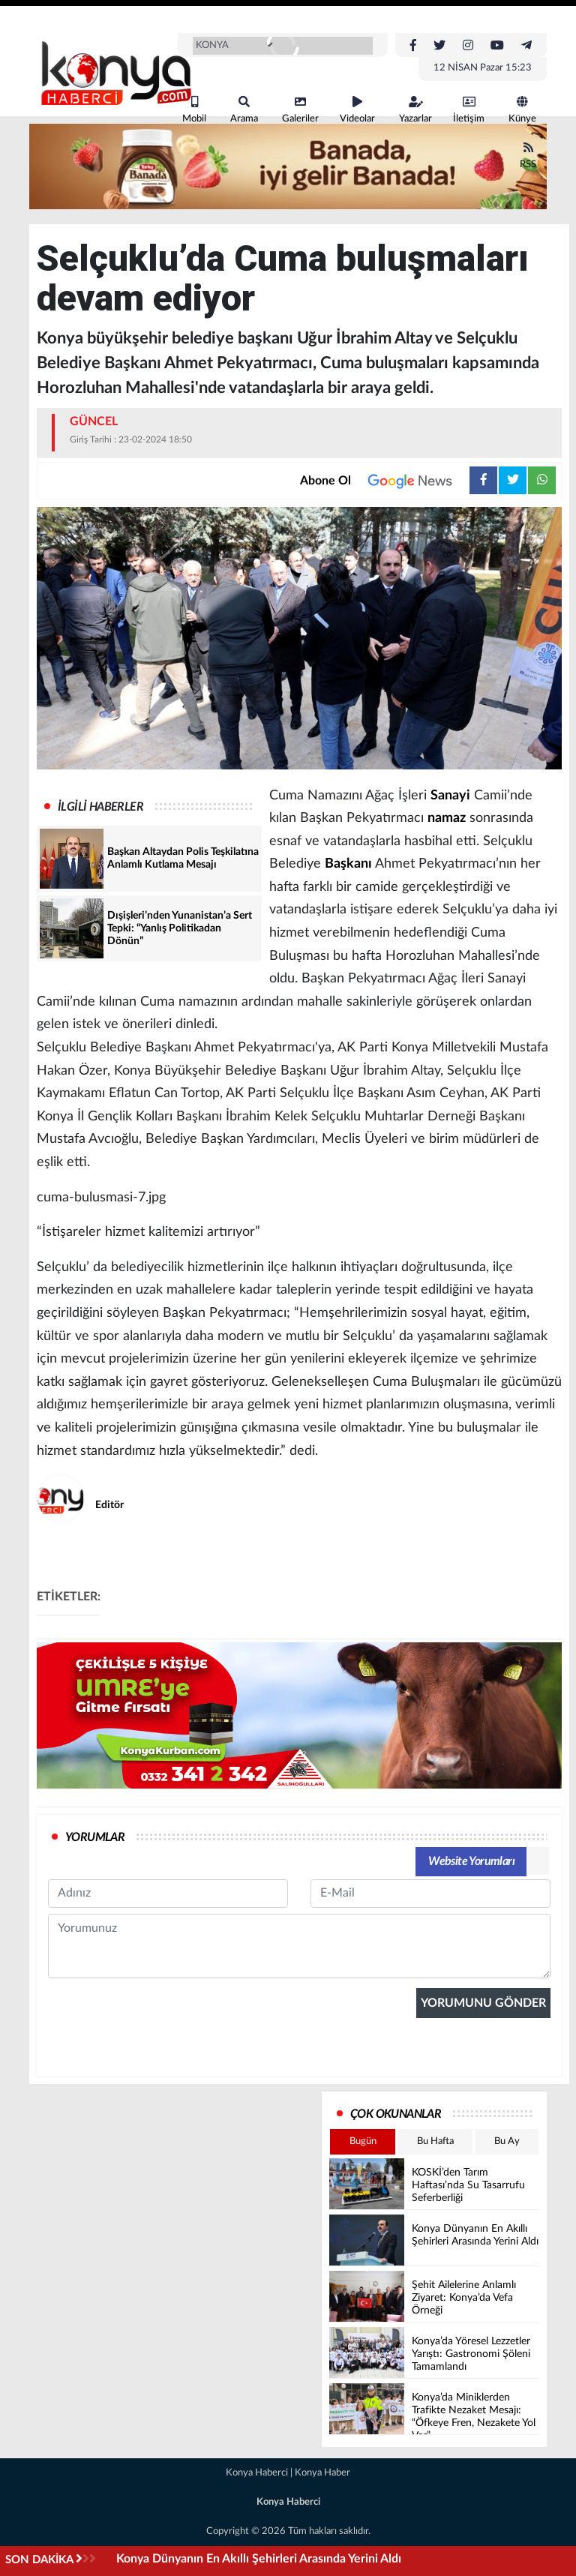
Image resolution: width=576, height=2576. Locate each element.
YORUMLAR (94, 1837)
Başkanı (348, 864)
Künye (522, 110)
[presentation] (162, 2134)
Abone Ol (385, 480)
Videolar (357, 110)
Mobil (194, 110)
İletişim (468, 110)
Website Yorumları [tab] (471, 1861)
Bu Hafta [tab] (435, 2141)
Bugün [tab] (363, 2141)
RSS (528, 155)
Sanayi (450, 795)
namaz (447, 818)
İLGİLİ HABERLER (100, 807)
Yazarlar (415, 110)
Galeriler (300, 110)
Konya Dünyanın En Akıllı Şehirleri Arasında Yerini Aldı (258, 2559)
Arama (244, 110)
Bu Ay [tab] (507, 2141)
